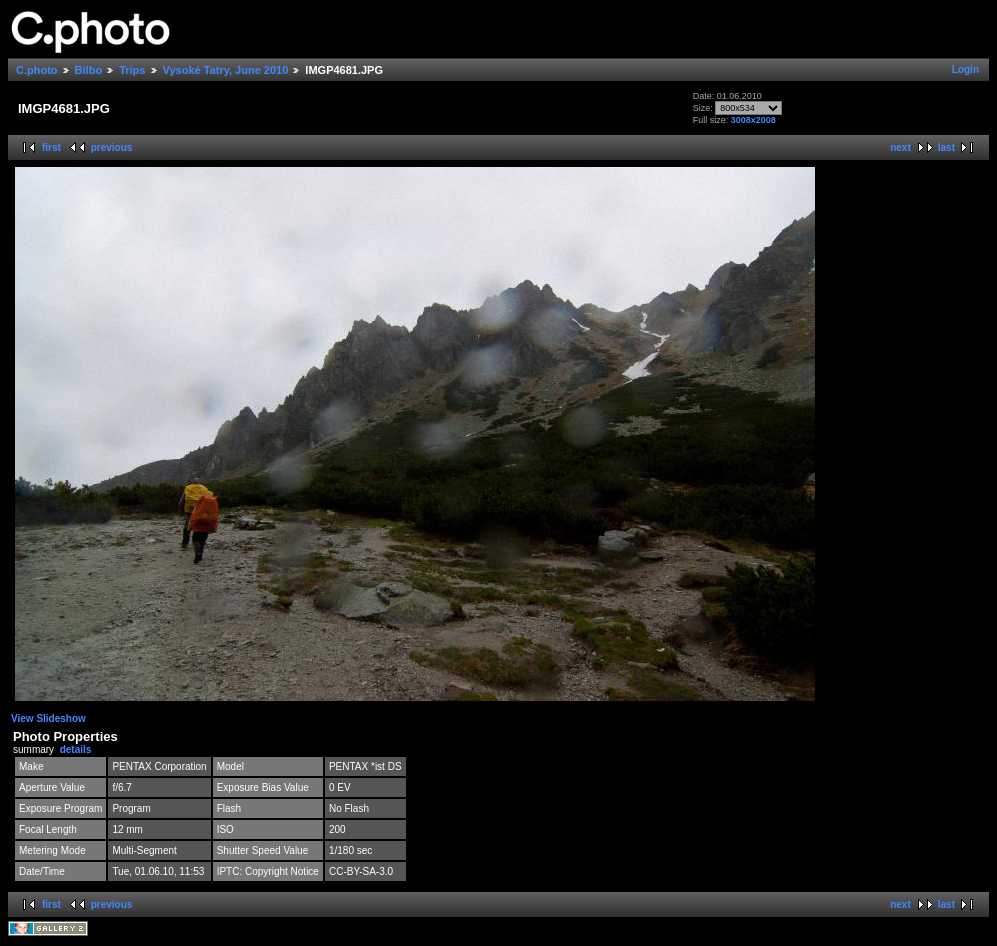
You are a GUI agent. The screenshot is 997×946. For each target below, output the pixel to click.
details (76, 749)
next (900, 147)
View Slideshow (48, 718)
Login (965, 69)
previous (112, 147)
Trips (132, 70)
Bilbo (89, 70)
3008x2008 (753, 120)
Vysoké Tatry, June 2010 (226, 70)
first (51, 147)
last (946, 147)
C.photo (37, 70)
